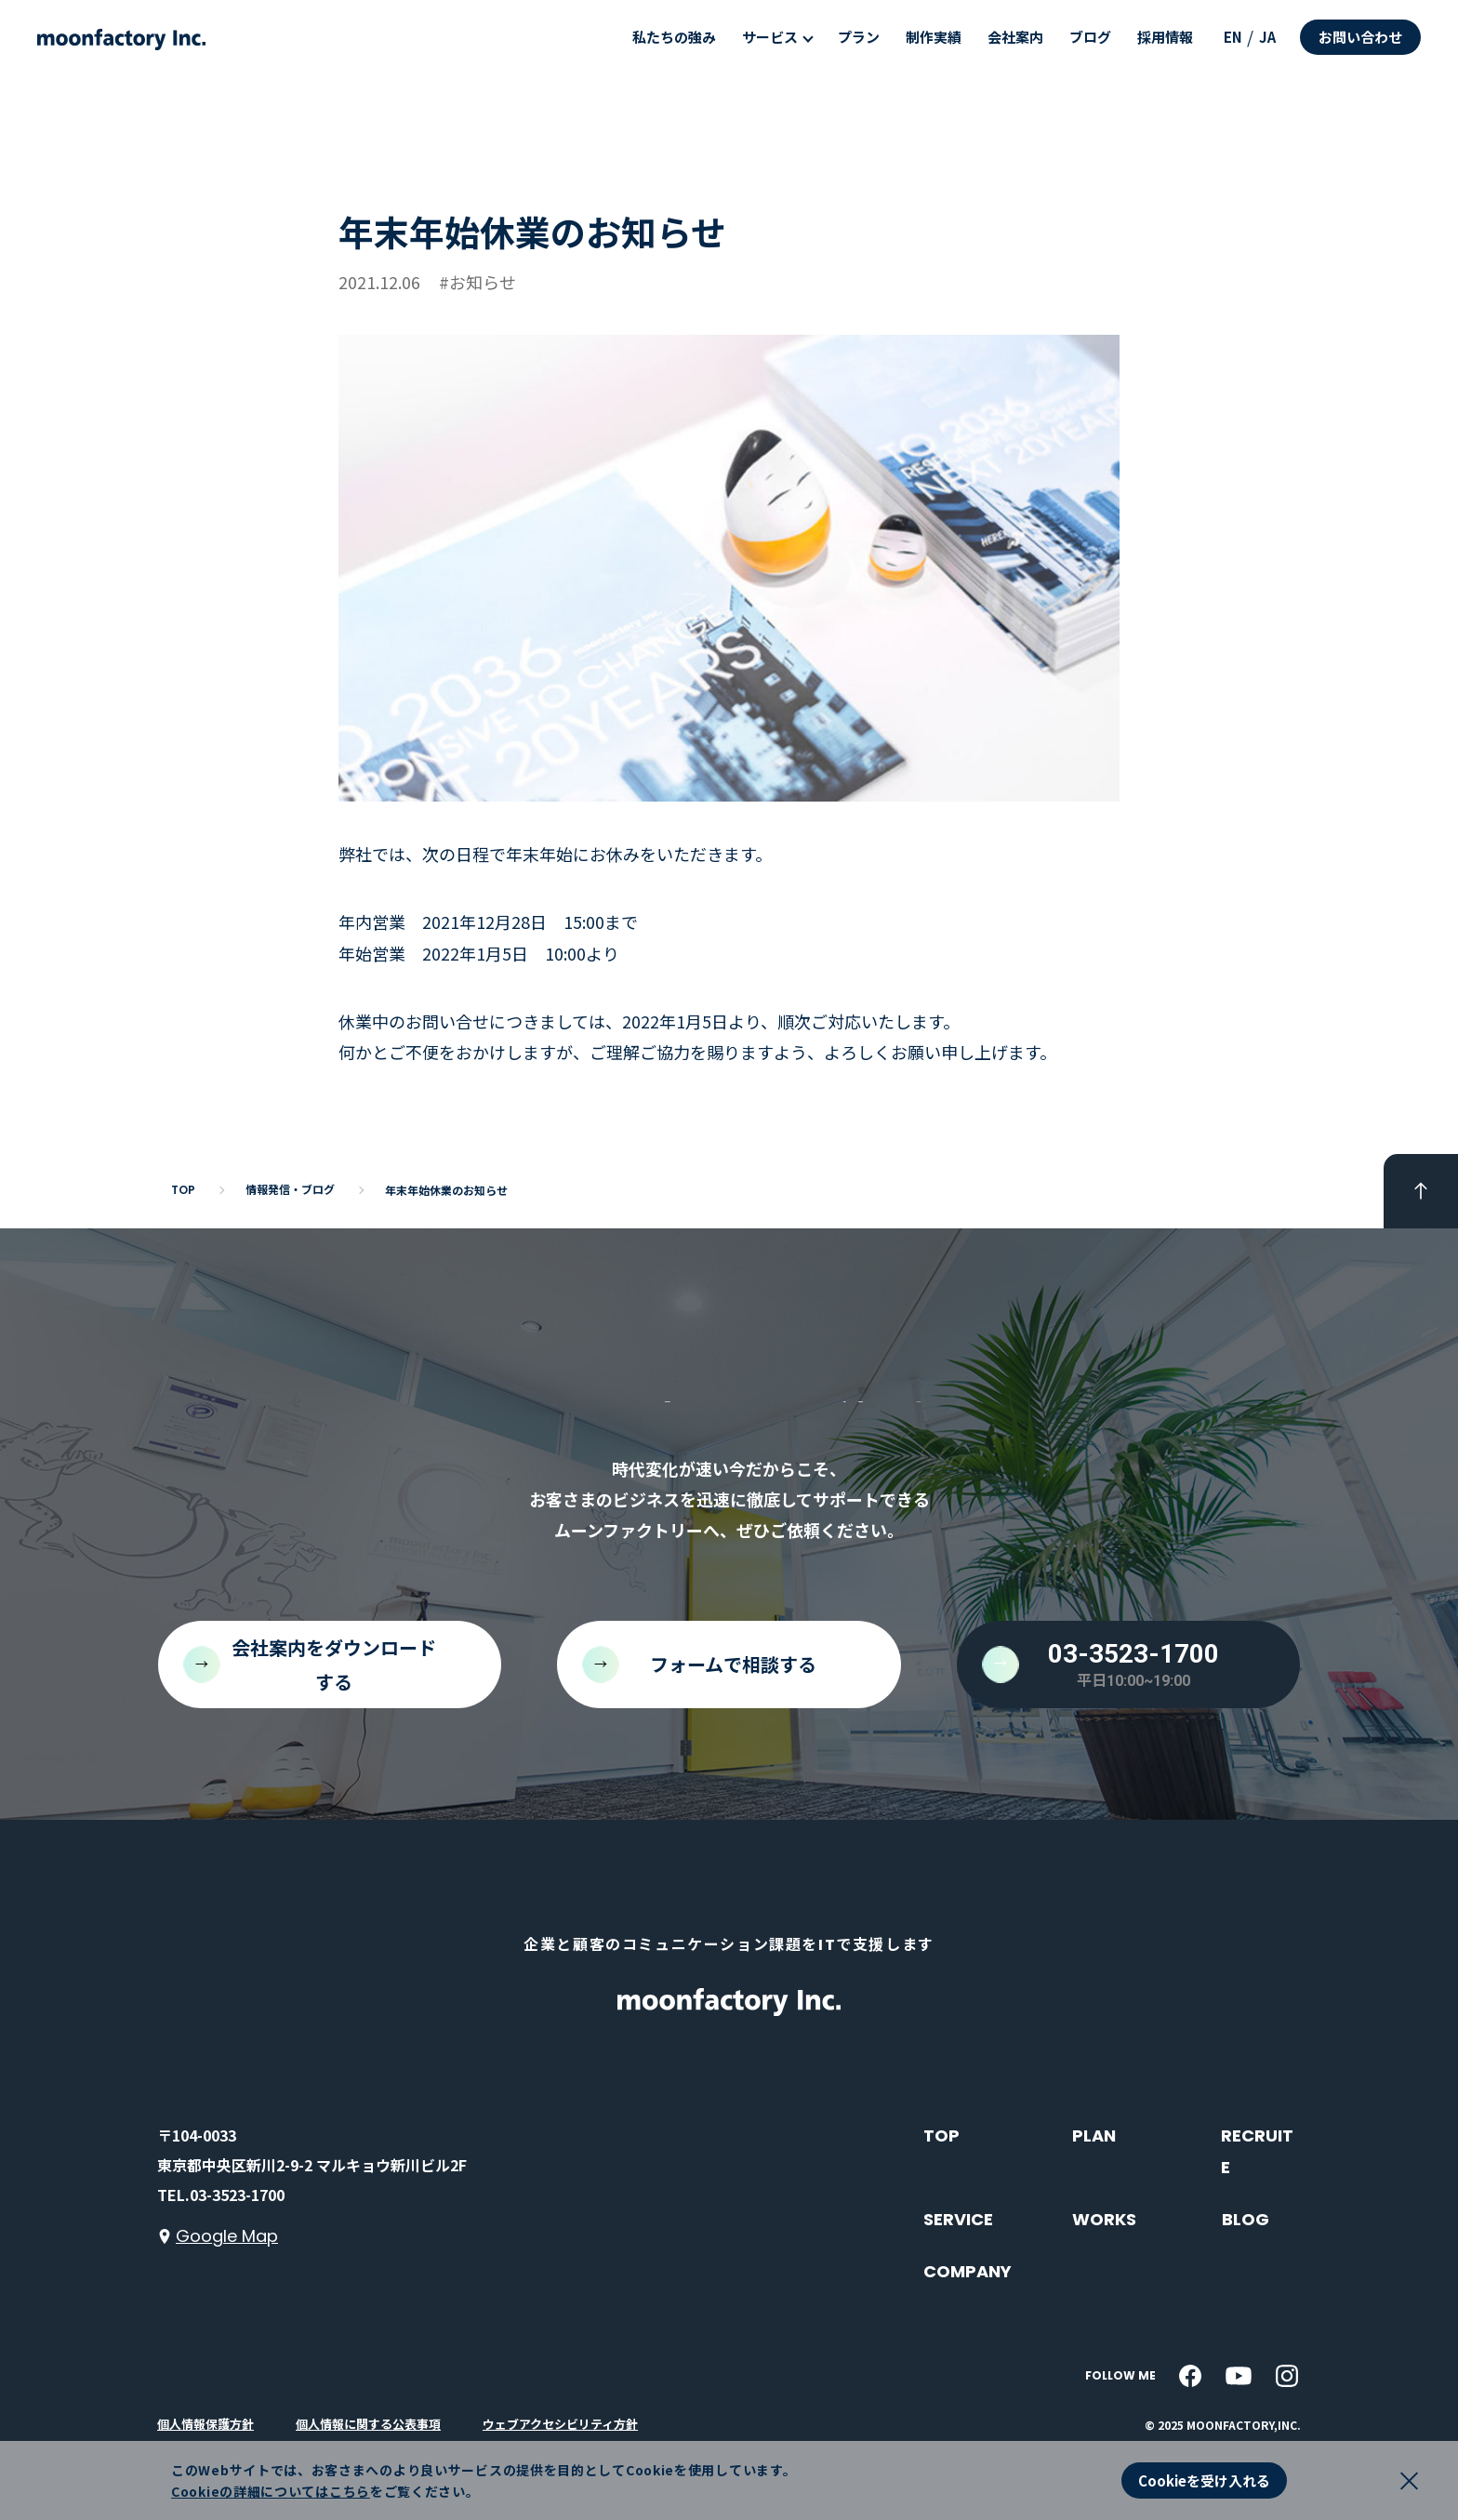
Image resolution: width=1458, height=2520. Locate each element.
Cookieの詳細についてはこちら (270, 2491)
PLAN (1094, 2135)
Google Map (227, 2236)
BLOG (1245, 2219)
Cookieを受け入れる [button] (1204, 2480)
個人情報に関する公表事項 (368, 2424)
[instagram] (1287, 2376)
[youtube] (1239, 2376)
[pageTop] (1421, 1191)
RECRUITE (1257, 2151)
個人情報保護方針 (205, 2424)
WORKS (1104, 2219)
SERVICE (958, 2219)
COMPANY (967, 2271)
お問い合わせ (1360, 36)
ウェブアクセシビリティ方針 (560, 2424)
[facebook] (1190, 2376)
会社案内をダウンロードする (334, 1664)
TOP (941, 2135)
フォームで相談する (733, 1664)
